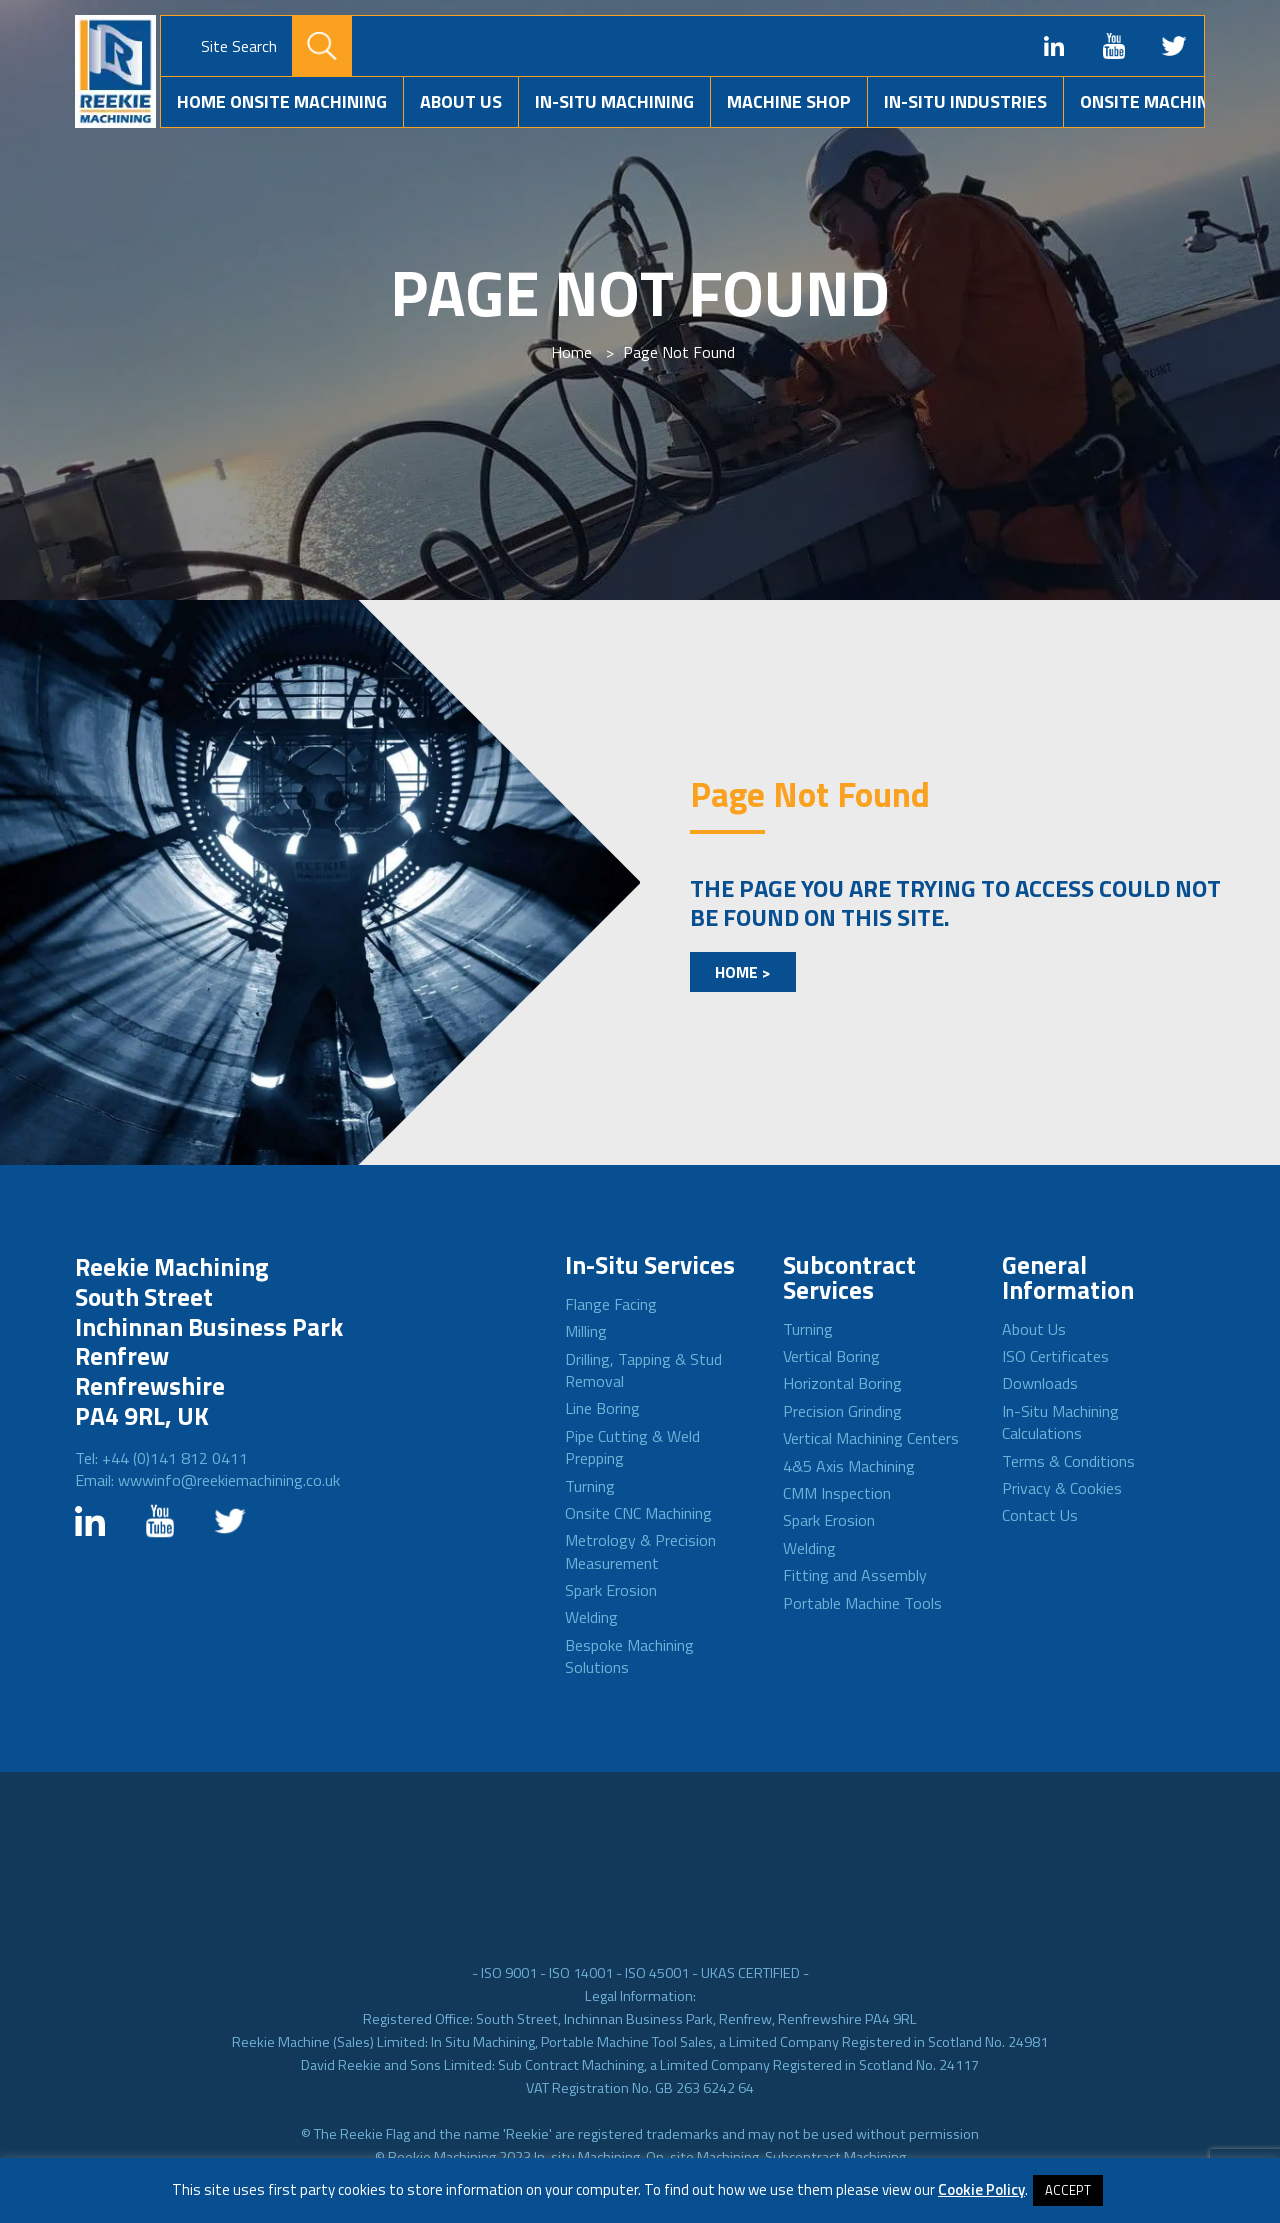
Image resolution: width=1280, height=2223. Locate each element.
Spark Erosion (611, 1590)
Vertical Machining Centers (871, 1438)
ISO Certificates (1055, 1356)
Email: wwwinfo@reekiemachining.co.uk (207, 1480)
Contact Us (1040, 1515)
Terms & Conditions (1068, 1461)
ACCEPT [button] (1068, 2190)
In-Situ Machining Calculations (1060, 1422)
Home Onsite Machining (282, 101)
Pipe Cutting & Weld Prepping (632, 1447)
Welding (591, 1617)
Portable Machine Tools (862, 1603)
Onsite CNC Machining (638, 1513)
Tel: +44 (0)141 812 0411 (161, 1458)
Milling (586, 1331)
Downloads (1040, 1383)
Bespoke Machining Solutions (629, 1656)
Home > (743, 972)
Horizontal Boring (842, 1383)
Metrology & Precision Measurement (640, 1551)
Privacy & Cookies (1062, 1488)
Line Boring (602, 1408)
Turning (590, 1486)
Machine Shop (789, 101)
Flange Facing (611, 1304)
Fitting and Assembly (855, 1575)
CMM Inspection (837, 1493)
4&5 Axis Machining (849, 1466)
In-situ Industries (965, 101)
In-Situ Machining (614, 101)
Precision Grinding (842, 1411)
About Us (461, 101)
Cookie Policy (981, 2189)
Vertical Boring (831, 1356)
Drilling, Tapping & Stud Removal (643, 1370)
